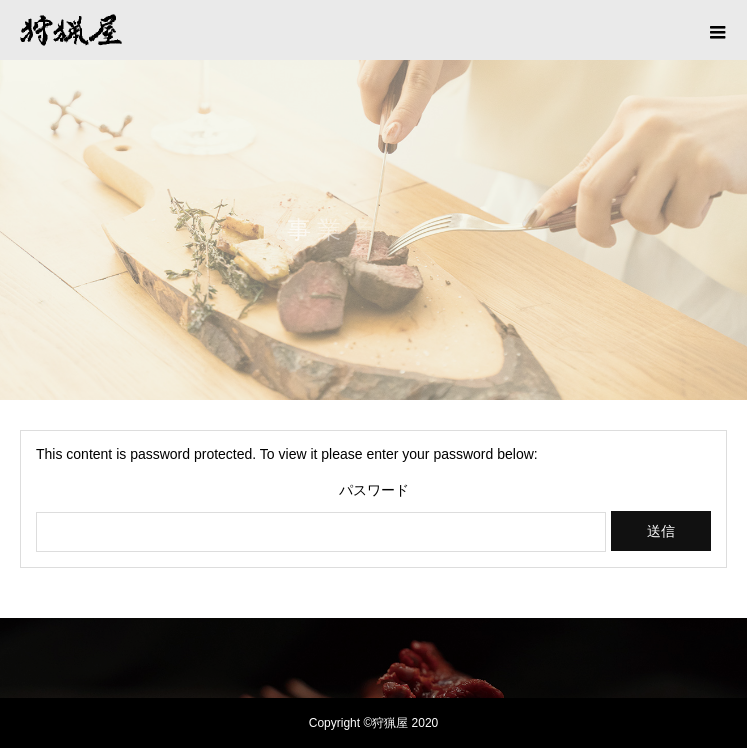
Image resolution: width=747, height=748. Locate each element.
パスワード (374, 490)
